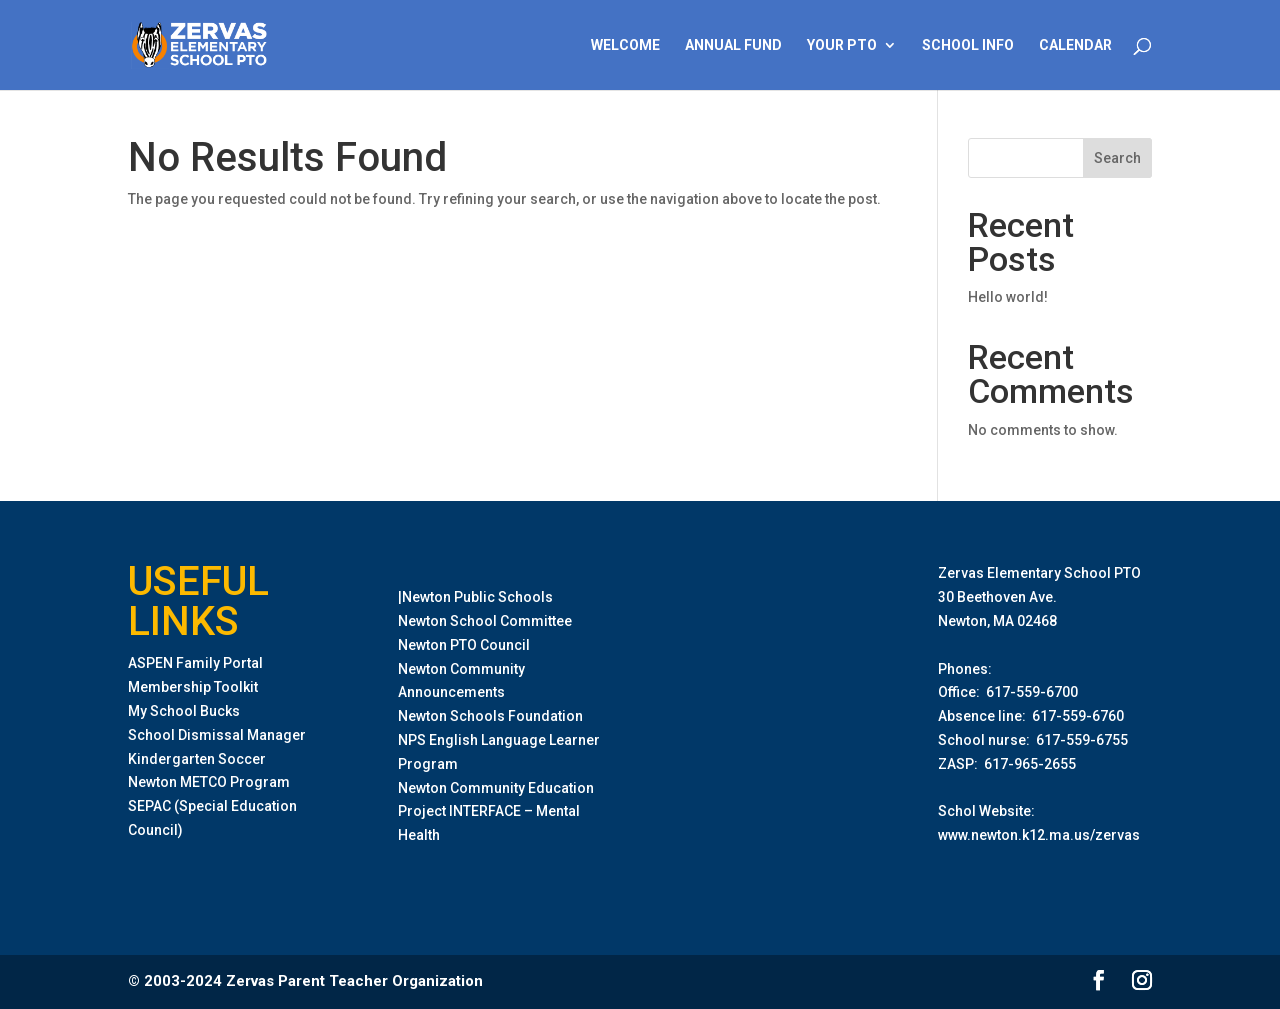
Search (1117, 158)
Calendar (1075, 45)
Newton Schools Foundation (490, 716)
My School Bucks (184, 711)
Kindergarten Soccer (197, 759)
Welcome (625, 45)
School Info (968, 45)
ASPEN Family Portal (195, 663)
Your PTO (842, 45)
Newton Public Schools (477, 597)
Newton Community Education (496, 788)
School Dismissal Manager (217, 735)
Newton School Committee (485, 621)
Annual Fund (733, 45)
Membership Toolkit (193, 687)
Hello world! (1008, 297)
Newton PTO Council (464, 645)
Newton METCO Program (209, 782)
